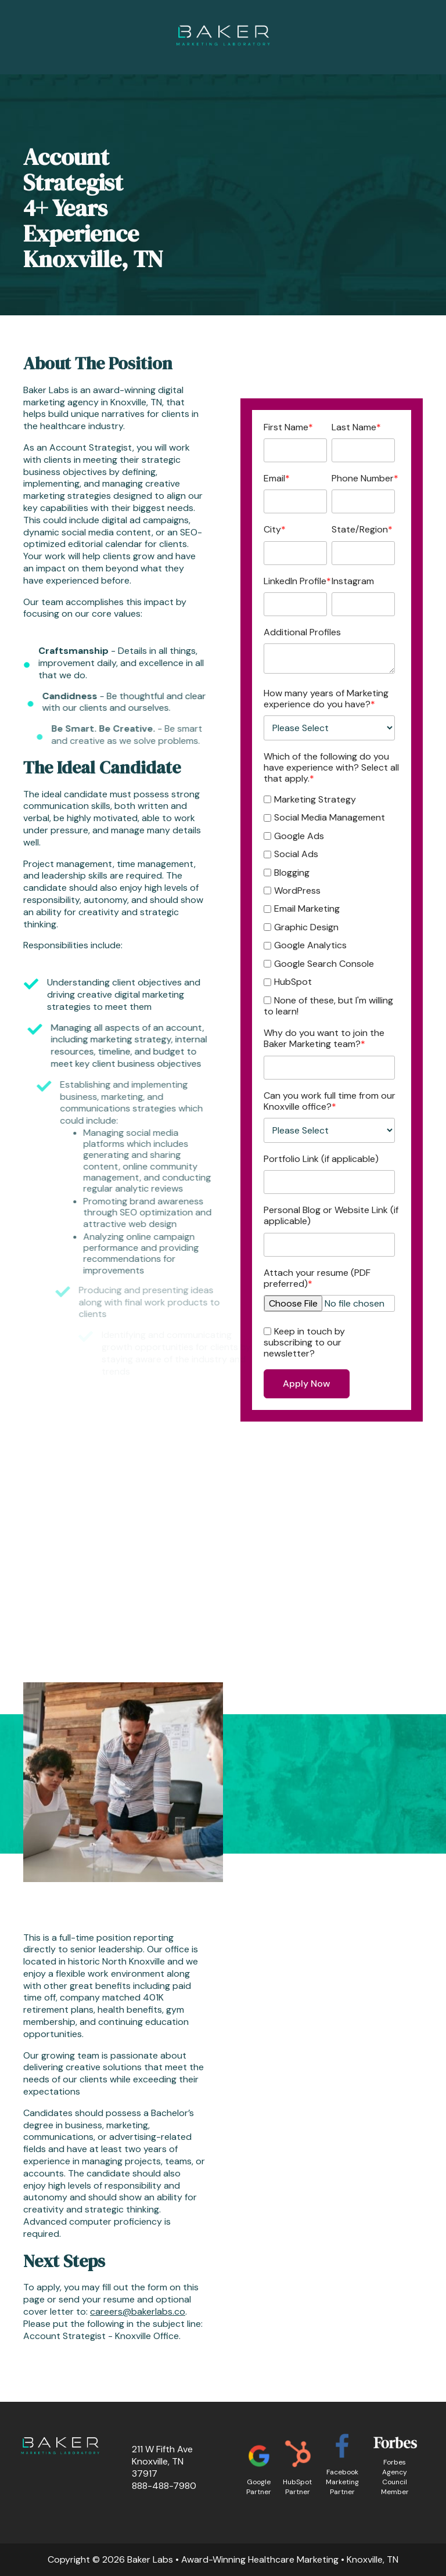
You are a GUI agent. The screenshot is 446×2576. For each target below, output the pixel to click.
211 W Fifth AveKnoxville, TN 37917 (162, 2461)
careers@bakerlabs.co (137, 2311)
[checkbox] (329, 903)
